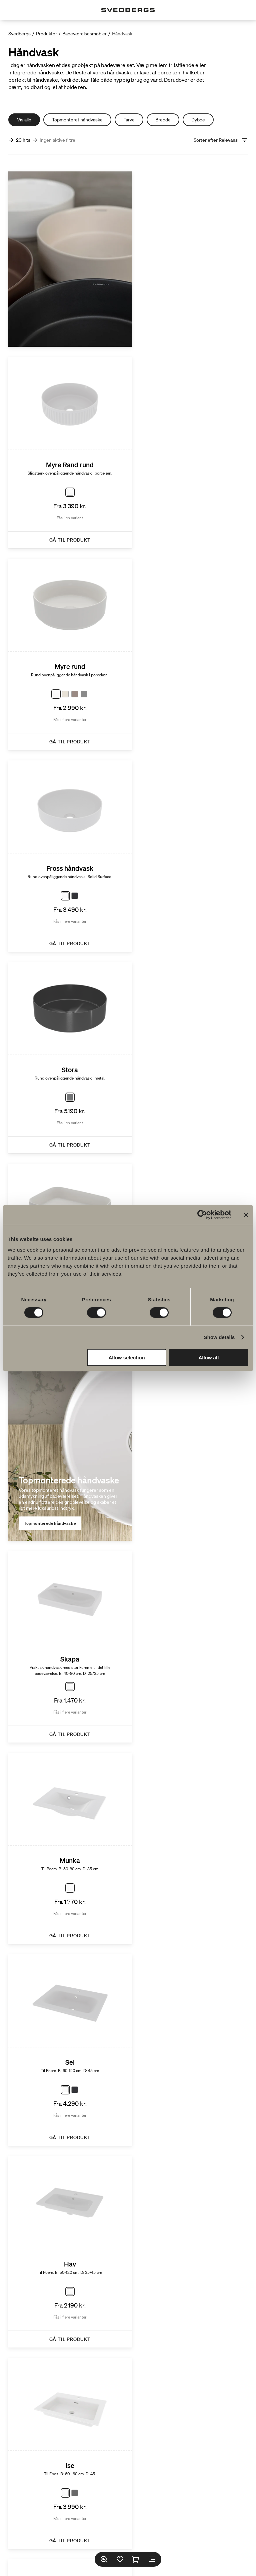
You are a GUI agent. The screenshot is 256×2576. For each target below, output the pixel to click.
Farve (129, 120)
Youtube (157, 2520)
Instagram (98, 2520)
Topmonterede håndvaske (50, 914)
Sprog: (99, 2538)
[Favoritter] (120, 2559)
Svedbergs (19, 34)
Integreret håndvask (44, 1587)
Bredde (163, 120)
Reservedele (152, 2488)
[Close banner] (246, 1215)
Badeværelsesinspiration (128, 2466)
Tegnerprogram (128, 2435)
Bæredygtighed (128, 2450)
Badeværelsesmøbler (84, 34)
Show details (219, 1337)
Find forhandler (105, 2488)
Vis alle (24, 120)
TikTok (118, 2520)
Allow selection (127, 1357)
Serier (128, 2419)
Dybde (198, 120)
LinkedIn (137, 2520)
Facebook (74, 2520)
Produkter (46, 34)
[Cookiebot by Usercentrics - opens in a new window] (202, 1215)
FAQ (109, 2382)
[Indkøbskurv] (136, 2559)
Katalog (140, 2382)
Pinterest (178, 2520)
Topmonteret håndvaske (77, 120)
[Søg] (104, 2559)
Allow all (208, 1357)
